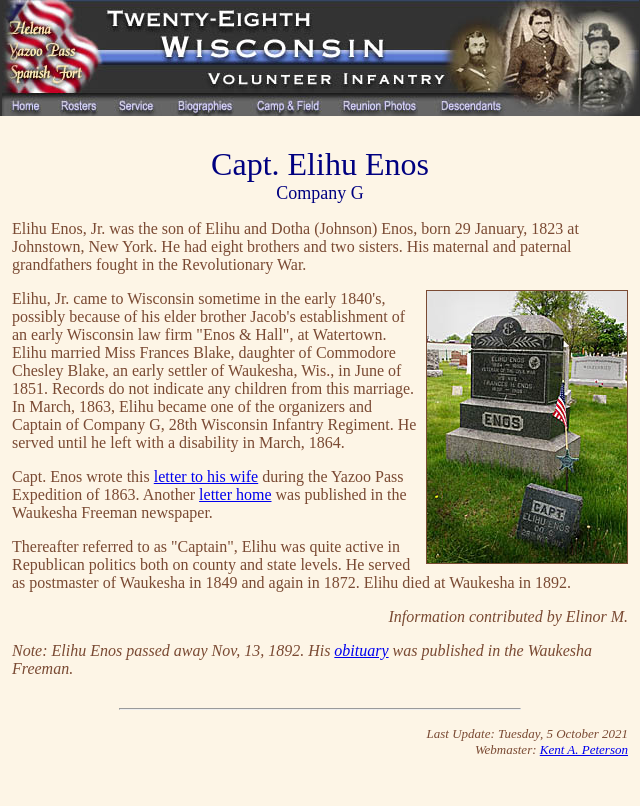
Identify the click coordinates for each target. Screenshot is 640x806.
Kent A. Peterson (584, 749)
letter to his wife (206, 476)
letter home (235, 494)
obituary (361, 650)
